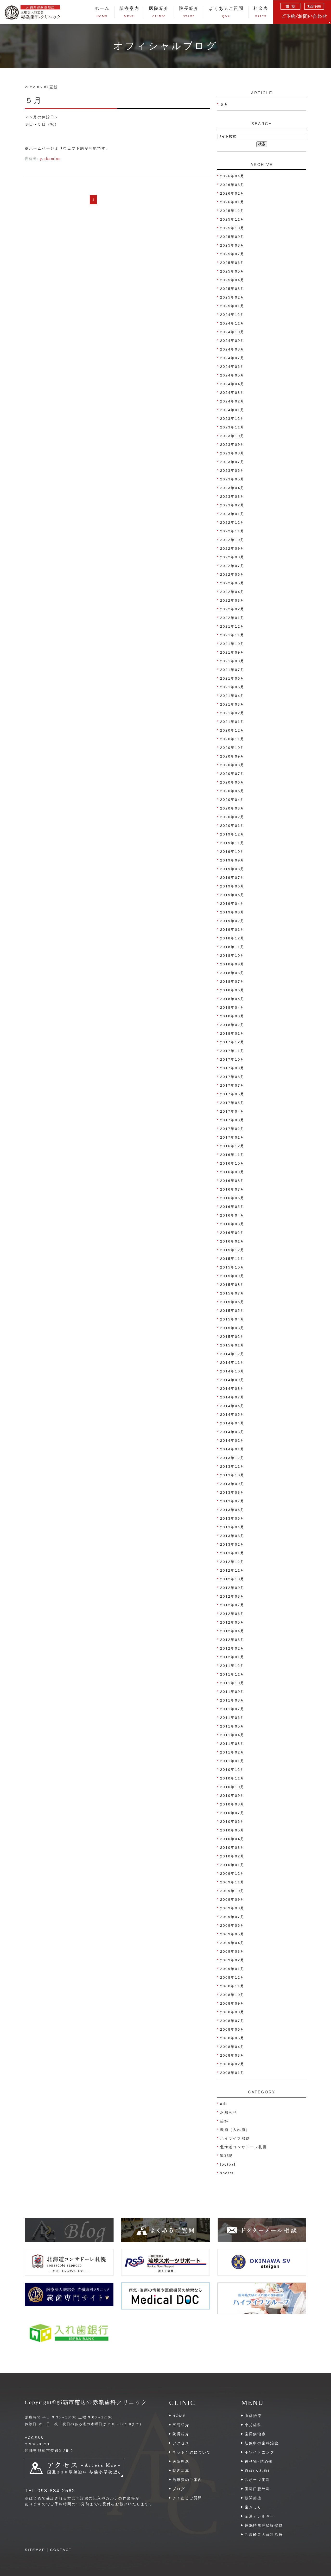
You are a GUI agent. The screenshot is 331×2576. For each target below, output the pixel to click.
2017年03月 (232, 1120)
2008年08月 (232, 2012)
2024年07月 (232, 358)
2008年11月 (232, 1986)
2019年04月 (232, 903)
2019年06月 (232, 886)
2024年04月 (232, 384)
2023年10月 (232, 436)
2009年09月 (232, 1899)
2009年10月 (232, 1891)
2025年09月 (232, 237)
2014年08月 (232, 1388)
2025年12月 (232, 211)
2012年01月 (232, 1657)
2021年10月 (232, 644)
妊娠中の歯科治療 (262, 2443)
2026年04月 (232, 176)
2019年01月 (232, 929)
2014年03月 (232, 1432)
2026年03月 (232, 185)
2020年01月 (232, 825)
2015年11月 (232, 1258)
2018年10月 (232, 955)
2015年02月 (232, 1336)
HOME (179, 2416)
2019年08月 (232, 869)
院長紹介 (189, 12)
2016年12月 (232, 1146)
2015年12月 (232, 1250)
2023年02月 (232, 505)
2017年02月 (232, 1129)
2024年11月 (232, 323)
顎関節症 (253, 2498)
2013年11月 (232, 1466)
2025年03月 (232, 289)
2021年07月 (232, 670)
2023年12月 (232, 418)
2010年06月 (232, 1821)
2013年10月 (232, 1475)
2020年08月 (232, 765)
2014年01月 (232, 1449)
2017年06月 (232, 1094)
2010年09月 (232, 1795)
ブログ (178, 2489)
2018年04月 (232, 1007)
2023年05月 (232, 479)
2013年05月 (232, 1518)
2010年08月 (232, 1804)
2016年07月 (232, 1189)
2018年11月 (232, 947)
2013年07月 (232, 1501)
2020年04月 (232, 799)
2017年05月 (232, 1103)
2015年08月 (232, 1284)
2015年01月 (232, 1345)
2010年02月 (232, 1856)
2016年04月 (232, 1215)
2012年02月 (232, 1648)
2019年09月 (232, 860)
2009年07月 (232, 1917)
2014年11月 (232, 1362)
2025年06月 (232, 263)
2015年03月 (232, 1328)
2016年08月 (232, 1181)
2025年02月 (232, 297)
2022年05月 (232, 583)
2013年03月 (232, 1536)
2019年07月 (232, 877)
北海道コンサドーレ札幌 (243, 2147)
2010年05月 (232, 1830)
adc (224, 2104)
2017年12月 (232, 1042)
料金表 (261, 12)
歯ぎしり (253, 2507)
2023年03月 (232, 496)
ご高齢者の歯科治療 (264, 2534)
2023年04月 (232, 488)
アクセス (181, 2443)
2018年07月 (232, 981)
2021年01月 (232, 722)
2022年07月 (232, 566)
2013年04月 (232, 1527)
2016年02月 (232, 1233)
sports (227, 2173)
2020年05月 (232, 791)
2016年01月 (232, 1241)
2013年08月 (232, 1492)
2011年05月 (232, 1726)
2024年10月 (232, 332)
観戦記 (226, 2156)
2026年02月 (232, 193)
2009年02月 (232, 1960)
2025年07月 (232, 254)
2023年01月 (232, 514)
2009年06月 (232, 1925)
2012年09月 (232, 1588)
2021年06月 (232, 678)
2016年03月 (232, 1224)
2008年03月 (232, 2055)
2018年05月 (232, 999)
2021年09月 (232, 652)
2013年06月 (232, 1510)
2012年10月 (232, 1579)
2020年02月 (232, 817)
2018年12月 (232, 938)
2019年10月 (232, 851)
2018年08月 (232, 973)
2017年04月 (232, 1111)
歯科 (224, 2121)
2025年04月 (232, 280)
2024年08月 (232, 349)
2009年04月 (232, 1943)
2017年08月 (232, 1077)
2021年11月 (232, 635)
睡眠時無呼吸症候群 (264, 2525)
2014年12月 (232, 1354)
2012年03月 (232, 1640)
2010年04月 (232, 1839)
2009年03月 (232, 1951)
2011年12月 (232, 1666)
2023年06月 (232, 470)
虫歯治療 (253, 2416)
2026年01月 (232, 202)
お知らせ (228, 2112)
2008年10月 (232, 1995)
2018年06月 (232, 990)
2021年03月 (232, 704)
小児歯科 (253, 2425)
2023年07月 (232, 462)
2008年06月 (232, 2029)
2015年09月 (232, 1276)
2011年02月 (232, 1752)
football (228, 2164)
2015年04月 (232, 1319)
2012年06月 (232, 1614)
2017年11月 (232, 1051)
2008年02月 (232, 2064)
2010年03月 (232, 1847)
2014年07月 (232, 1397)
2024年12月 (232, 314)
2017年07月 (232, 1085)
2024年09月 (232, 340)
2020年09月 (232, 756)
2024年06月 (232, 366)
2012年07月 (232, 1605)
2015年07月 (232, 1293)
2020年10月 (232, 748)
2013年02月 (232, 1544)
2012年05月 (232, 1622)
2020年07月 (232, 774)
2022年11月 (232, 531)
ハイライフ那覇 (235, 2138)
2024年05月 (232, 375)
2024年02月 (232, 401)
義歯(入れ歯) (257, 2470)
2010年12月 (232, 1769)
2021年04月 (232, 696)
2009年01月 (232, 1969)
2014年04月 (232, 1423)
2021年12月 (232, 626)
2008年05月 (232, 2038)
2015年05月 (232, 1310)
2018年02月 (232, 1025)
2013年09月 (232, 1484)
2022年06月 (232, 574)
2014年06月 (232, 1406)
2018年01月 (232, 1033)
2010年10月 (232, 1787)
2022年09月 (232, 548)
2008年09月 (232, 2003)
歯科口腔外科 (257, 2489)
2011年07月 (232, 1709)
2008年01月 (232, 2073)
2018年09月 (232, 964)
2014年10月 (232, 1371)
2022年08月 (232, 557)
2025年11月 (232, 219)
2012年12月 (232, 1562)
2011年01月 (232, 1761)
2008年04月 (232, 2047)
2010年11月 (232, 1778)
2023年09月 (232, 444)
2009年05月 (232, 1934)
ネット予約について (191, 2452)
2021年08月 (232, 661)
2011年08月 (232, 1700)
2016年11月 (232, 1155)
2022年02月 (232, 609)
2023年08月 (232, 453)
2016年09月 (232, 1172)
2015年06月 (232, 1302)
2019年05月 (232, 895)
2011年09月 (232, 1692)
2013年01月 (232, 1553)
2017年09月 (232, 1068)
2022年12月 (232, 522)
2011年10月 (232, 1683)
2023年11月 (232, 427)
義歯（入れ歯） (235, 2130)
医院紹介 (181, 2425)
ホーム (102, 12)
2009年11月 (232, 1882)
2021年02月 (232, 713)
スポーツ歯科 (257, 2480)
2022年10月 (232, 540)
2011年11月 (232, 1674)
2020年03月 (232, 808)
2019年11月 (232, 843)
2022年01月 (232, 618)
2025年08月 (232, 245)
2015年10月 (232, 1267)
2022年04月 (232, 592)
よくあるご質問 (226, 12)
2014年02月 (232, 1440)
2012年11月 (232, 1570)
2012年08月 (232, 1596)
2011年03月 (232, 1743)
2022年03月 (232, 600)
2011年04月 (232, 1735)
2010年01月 (232, 1865)
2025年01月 (232, 306)
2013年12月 (232, 1458)
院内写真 (181, 2470)
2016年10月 (232, 1163)
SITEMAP (35, 2550)
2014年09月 (232, 1380)
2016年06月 (232, 1198)
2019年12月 (232, 834)
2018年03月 (232, 1016)
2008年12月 (232, 1977)
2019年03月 (232, 912)
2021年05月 (232, 687)
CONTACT (61, 2550)
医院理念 (181, 2461)
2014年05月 (232, 1414)
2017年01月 (232, 1137)
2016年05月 (232, 1207)
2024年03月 (232, 392)
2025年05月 (232, 271)
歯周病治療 (255, 2434)
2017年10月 (232, 1059)
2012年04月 (232, 1631)
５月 (34, 100)
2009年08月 (232, 1908)
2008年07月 (232, 2021)
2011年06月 (232, 1717)
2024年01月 (232, 410)
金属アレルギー (259, 2516)
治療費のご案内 (187, 2480)
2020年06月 (232, 782)
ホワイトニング (259, 2452)
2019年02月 (232, 921)
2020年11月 (232, 739)
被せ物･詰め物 (259, 2461)
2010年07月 (232, 1813)
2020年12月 (232, 730)
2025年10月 (232, 228)
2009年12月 (232, 1873)
